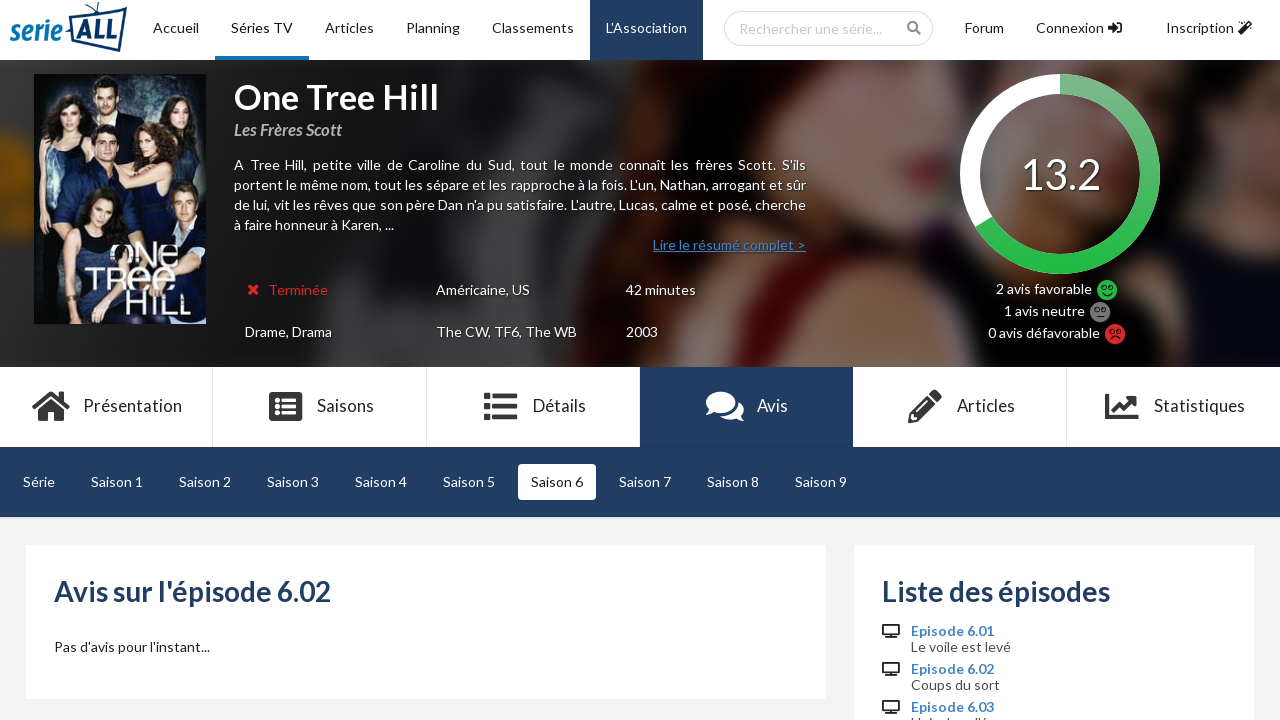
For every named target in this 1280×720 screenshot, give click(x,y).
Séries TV (262, 27)
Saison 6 (557, 481)
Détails (533, 407)
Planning (433, 27)
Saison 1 (117, 481)
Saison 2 (205, 481)
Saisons (320, 407)
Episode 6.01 (952, 631)
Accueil (176, 27)
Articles (349, 27)
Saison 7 (645, 481)
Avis (746, 407)
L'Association (646, 27)
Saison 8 (733, 481)
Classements (533, 27)
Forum (984, 27)
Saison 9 (821, 481)
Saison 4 (381, 481)
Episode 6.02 (952, 669)
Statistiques (1173, 407)
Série (39, 481)
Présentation (106, 407)
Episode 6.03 (952, 707)
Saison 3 (293, 481)
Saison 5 (469, 481)
